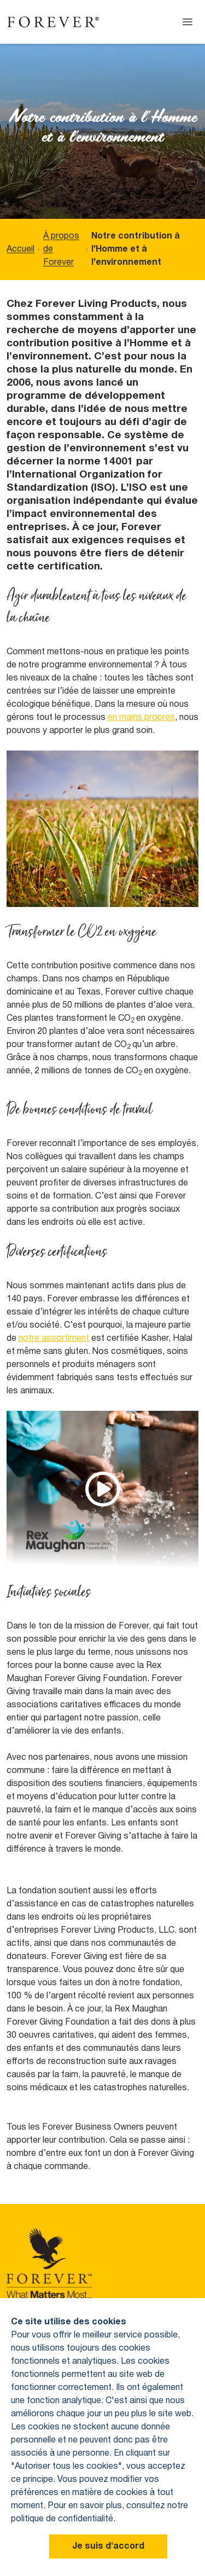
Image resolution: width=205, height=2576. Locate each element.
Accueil (20, 249)
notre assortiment (54, 1338)
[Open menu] (187, 21)
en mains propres (141, 718)
